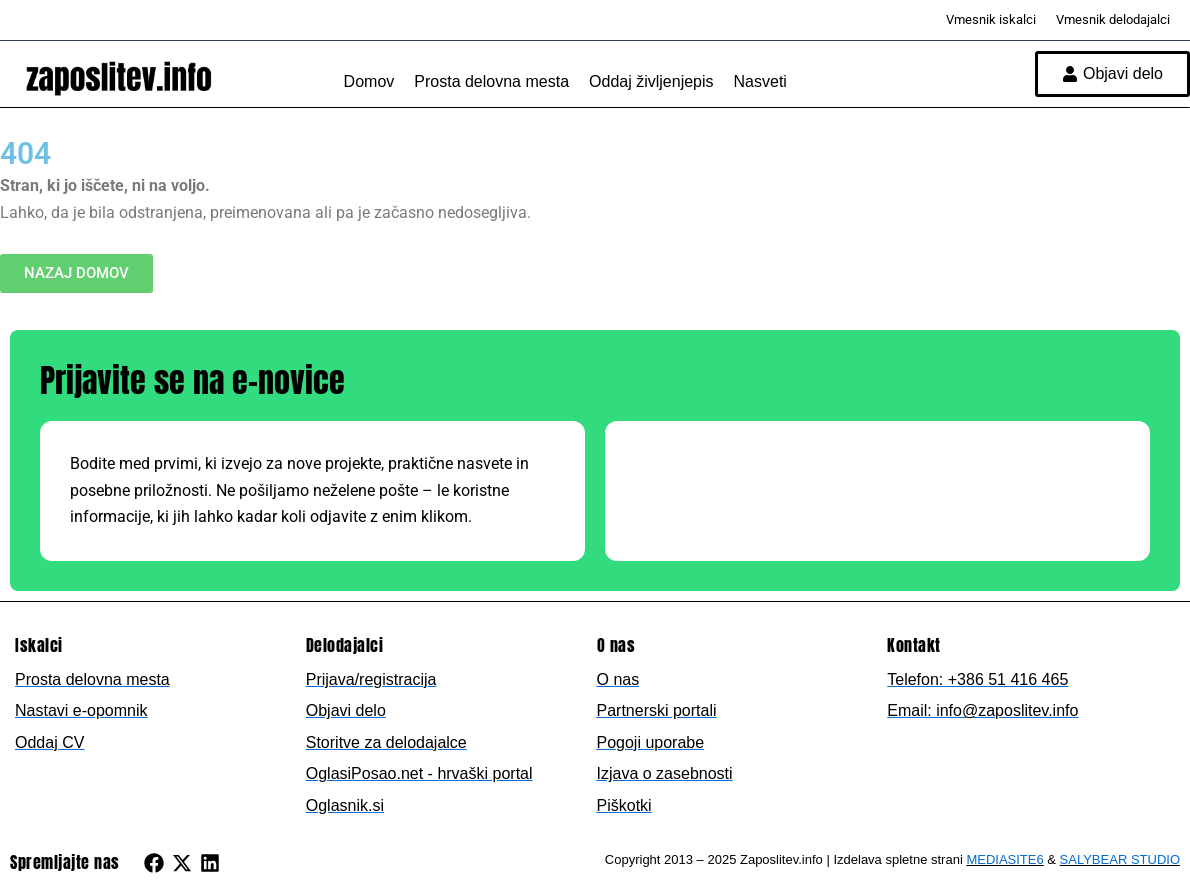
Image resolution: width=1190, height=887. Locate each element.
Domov (369, 81)
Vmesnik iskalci (991, 19)
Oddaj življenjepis (651, 81)
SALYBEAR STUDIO (1120, 859)
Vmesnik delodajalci (1113, 19)
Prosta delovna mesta (491, 81)
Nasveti (760, 81)
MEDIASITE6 (1004, 859)
